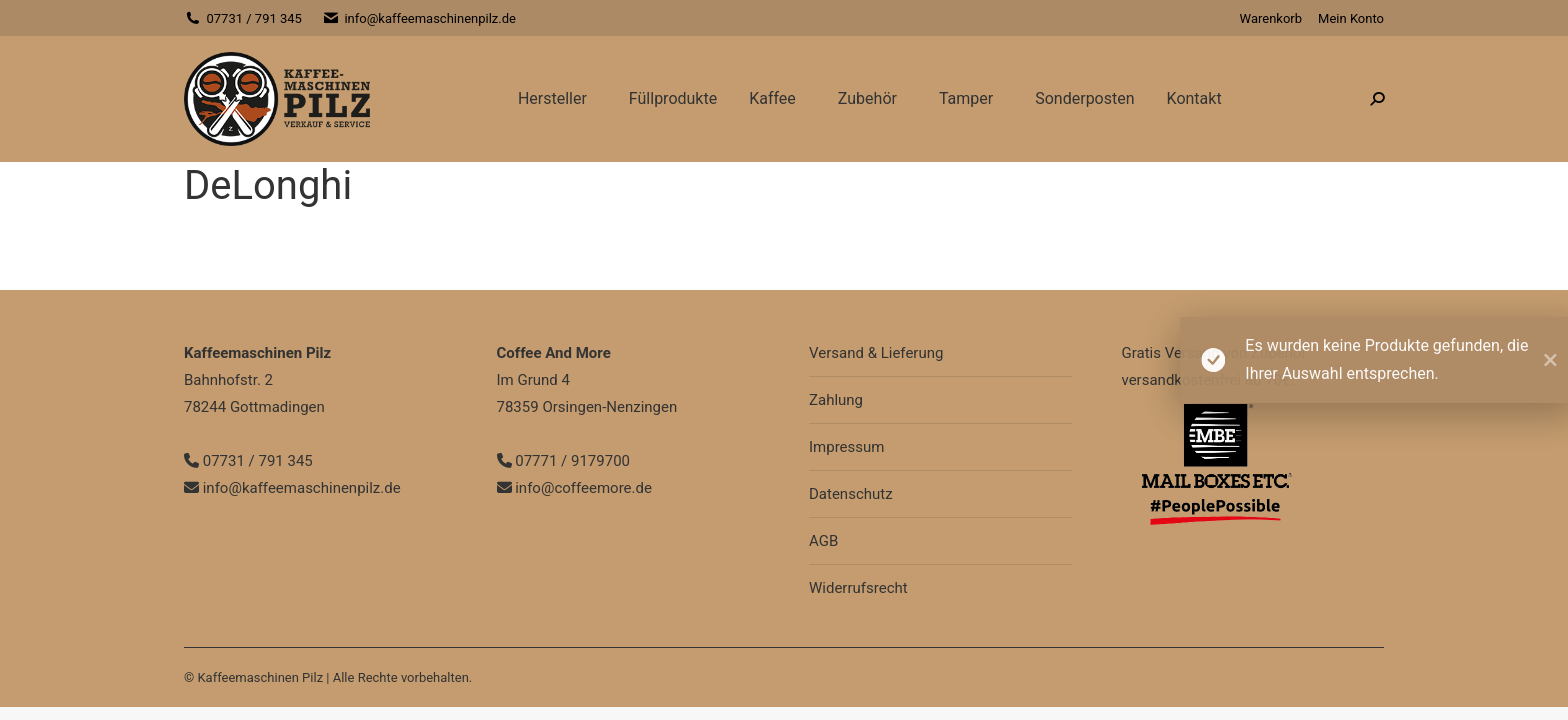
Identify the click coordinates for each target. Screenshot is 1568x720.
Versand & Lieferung (876, 353)
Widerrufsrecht (858, 588)
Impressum (846, 447)
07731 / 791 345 (243, 18)
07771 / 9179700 (564, 461)
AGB (823, 541)
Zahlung (836, 400)
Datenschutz (851, 494)
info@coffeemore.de (574, 488)
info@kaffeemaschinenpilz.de (419, 18)
